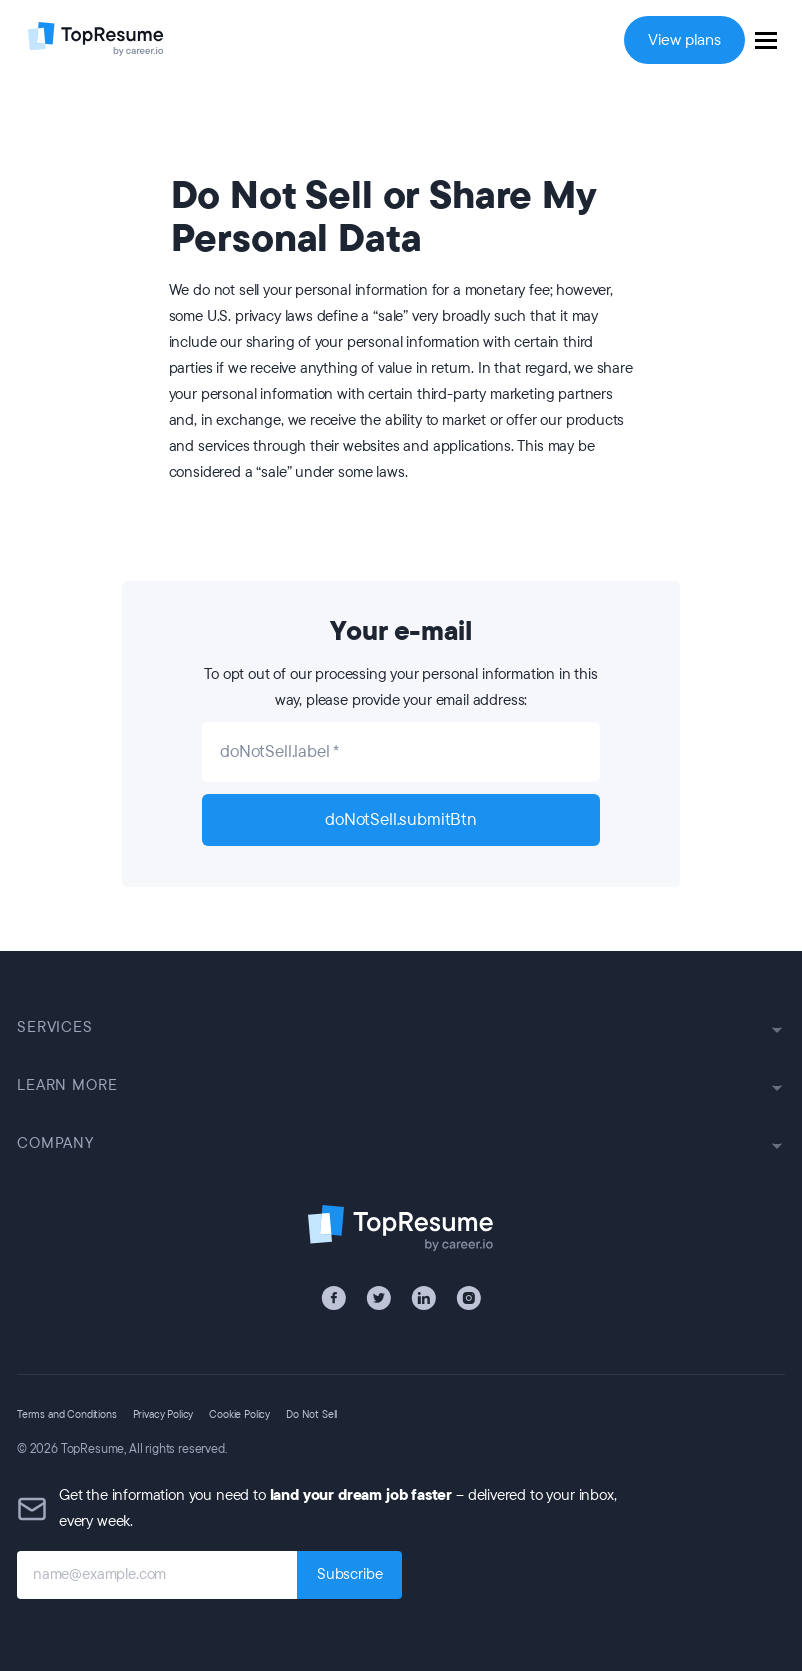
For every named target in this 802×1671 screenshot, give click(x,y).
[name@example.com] (157, 1575)
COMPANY (401, 1143)
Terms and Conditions (67, 1414)
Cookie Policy (239, 1414)
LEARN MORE (401, 1085)
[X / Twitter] (378, 1298)
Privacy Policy (163, 1414)
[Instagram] (468, 1298)
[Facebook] (333, 1298)
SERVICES (401, 1027)
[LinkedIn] (423, 1298)
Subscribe (349, 1574)
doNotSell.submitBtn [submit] (401, 819)
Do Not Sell (311, 1414)
